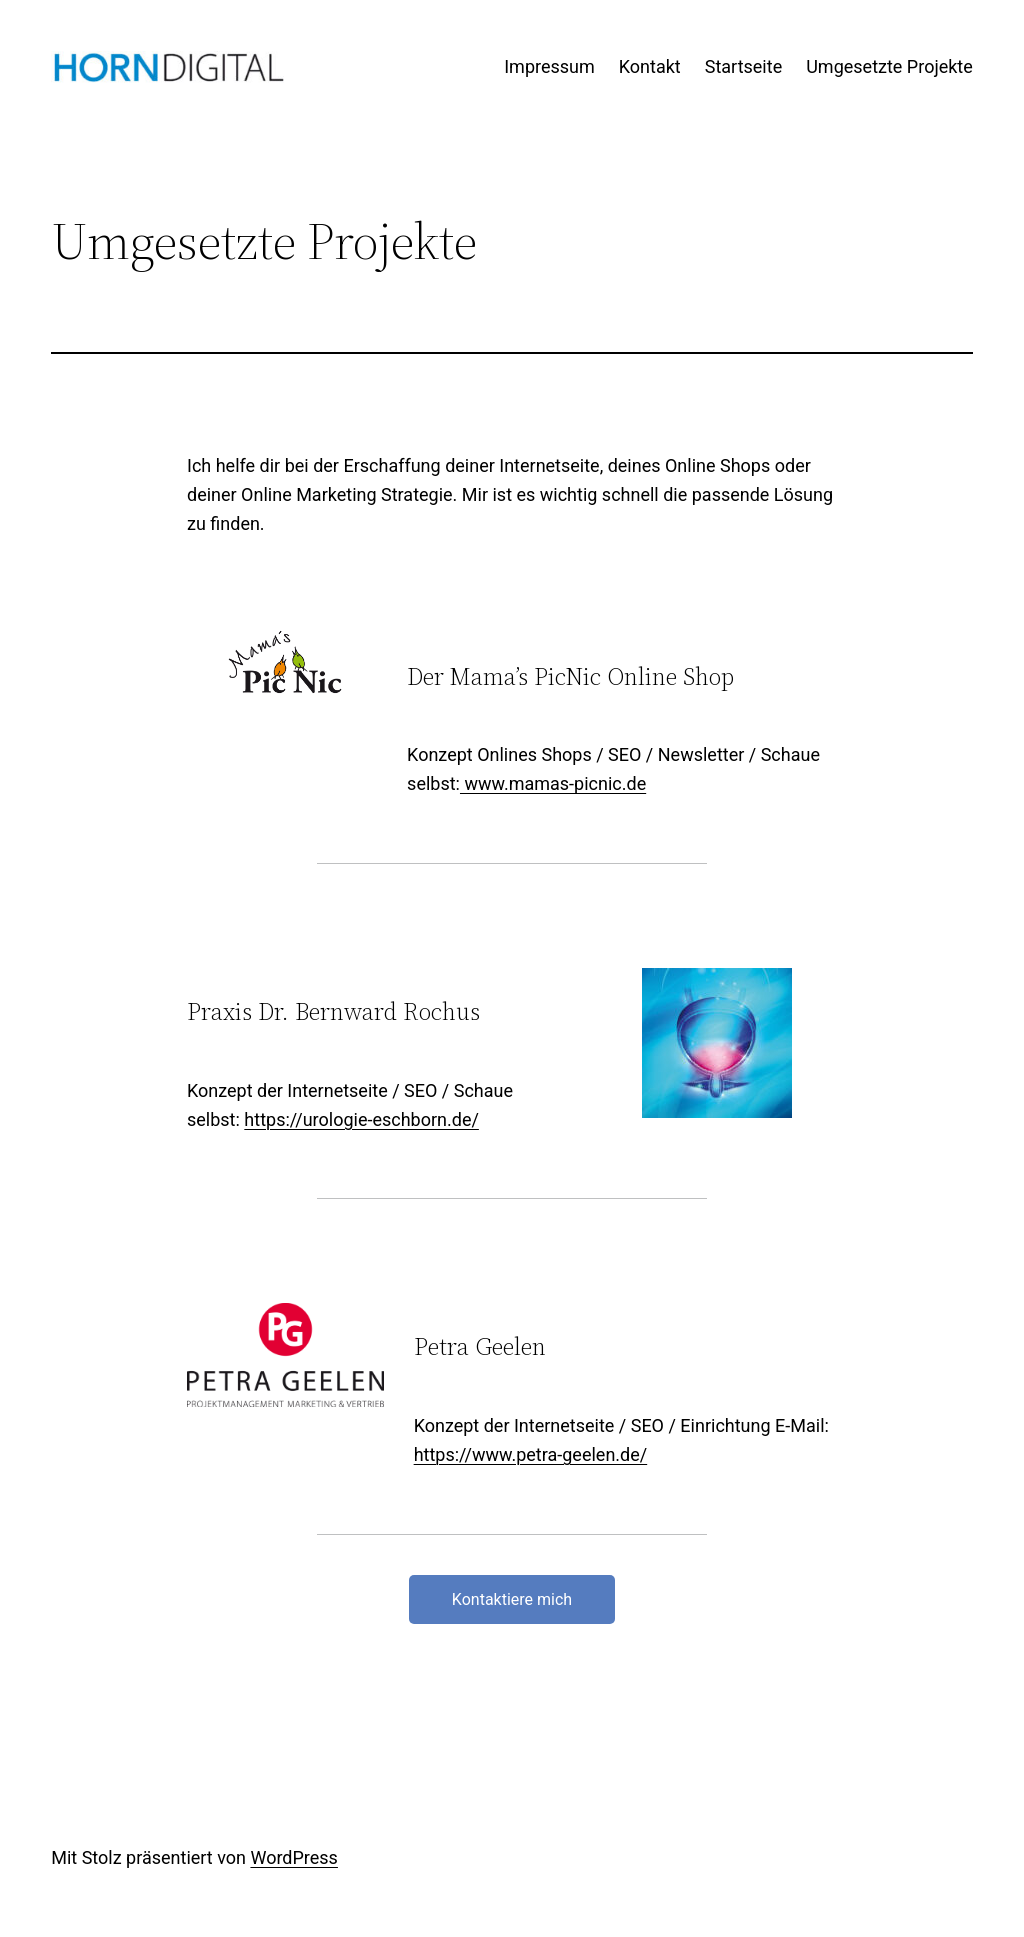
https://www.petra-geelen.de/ (531, 1454)
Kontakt (650, 66)
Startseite (743, 66)
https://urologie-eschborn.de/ (361, 1119)
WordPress (293, 1857)
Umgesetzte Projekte (889, 66)
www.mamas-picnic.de (553, 783)
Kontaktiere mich (512, 1599)
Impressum (549, 66)
